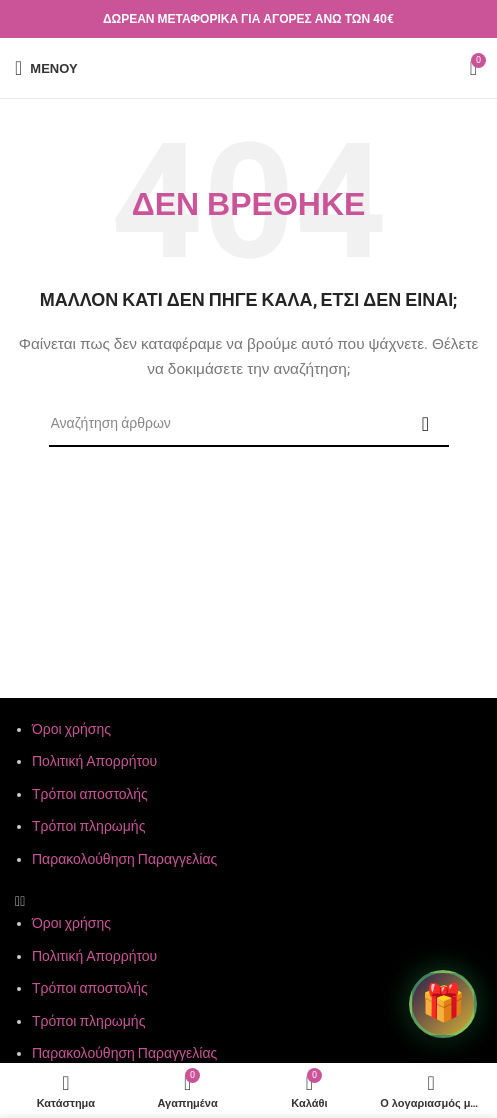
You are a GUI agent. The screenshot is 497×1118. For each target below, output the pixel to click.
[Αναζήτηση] (249, 424)
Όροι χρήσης (71, 729)
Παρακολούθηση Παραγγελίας (124, 859)
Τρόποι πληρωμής (88, 826)
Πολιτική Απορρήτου (94, 761)
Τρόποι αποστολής (90, 794)
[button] (248, 901)
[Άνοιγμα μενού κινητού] (46, 68)
